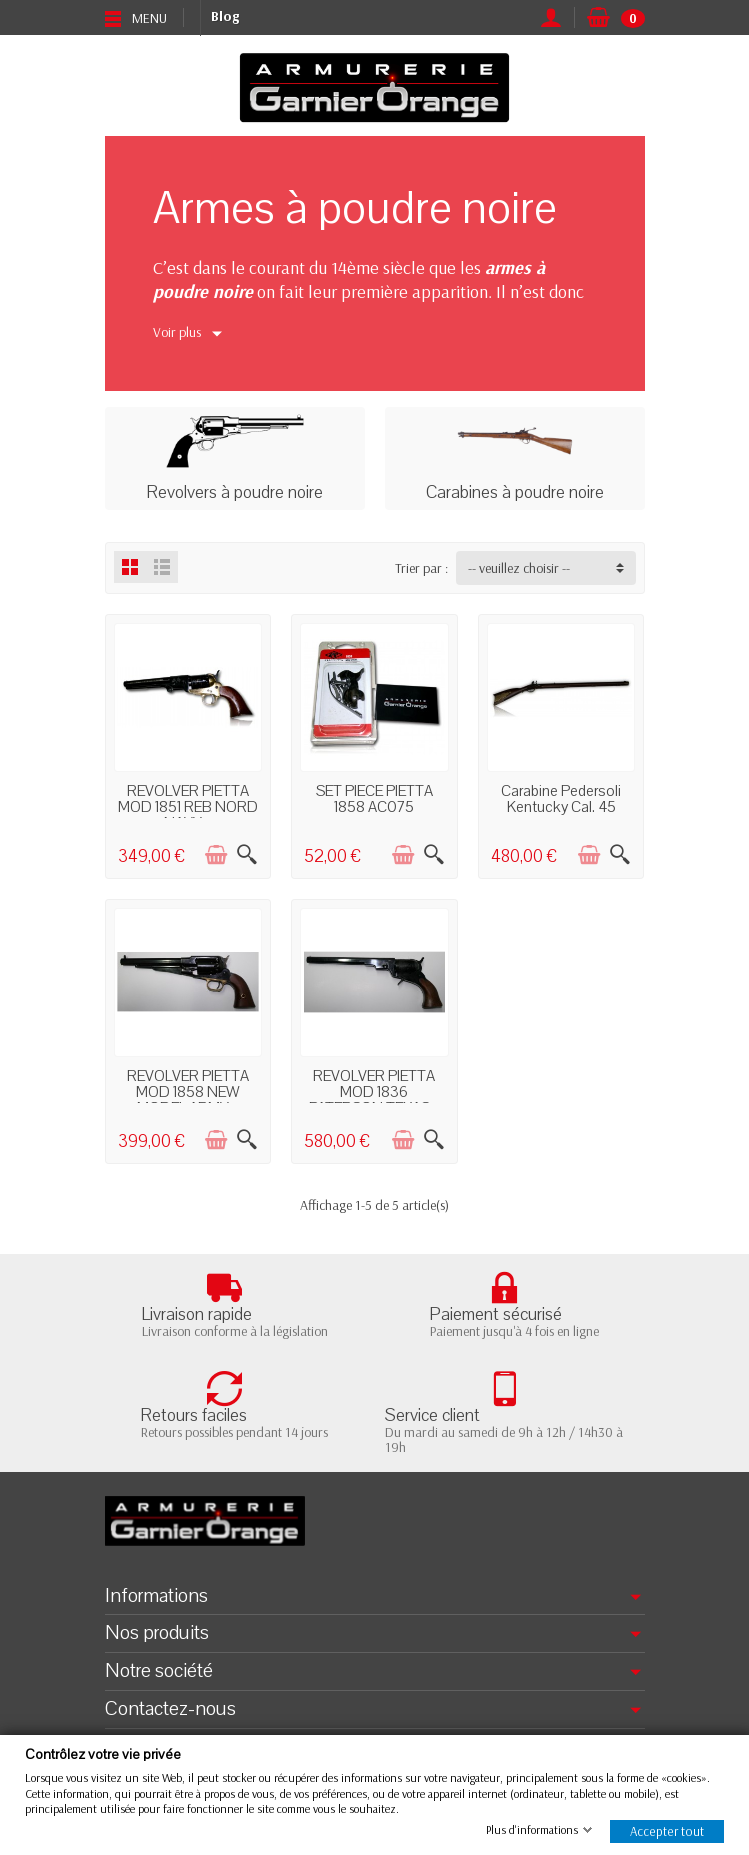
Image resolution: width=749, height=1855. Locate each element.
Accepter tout (667, 1831)
